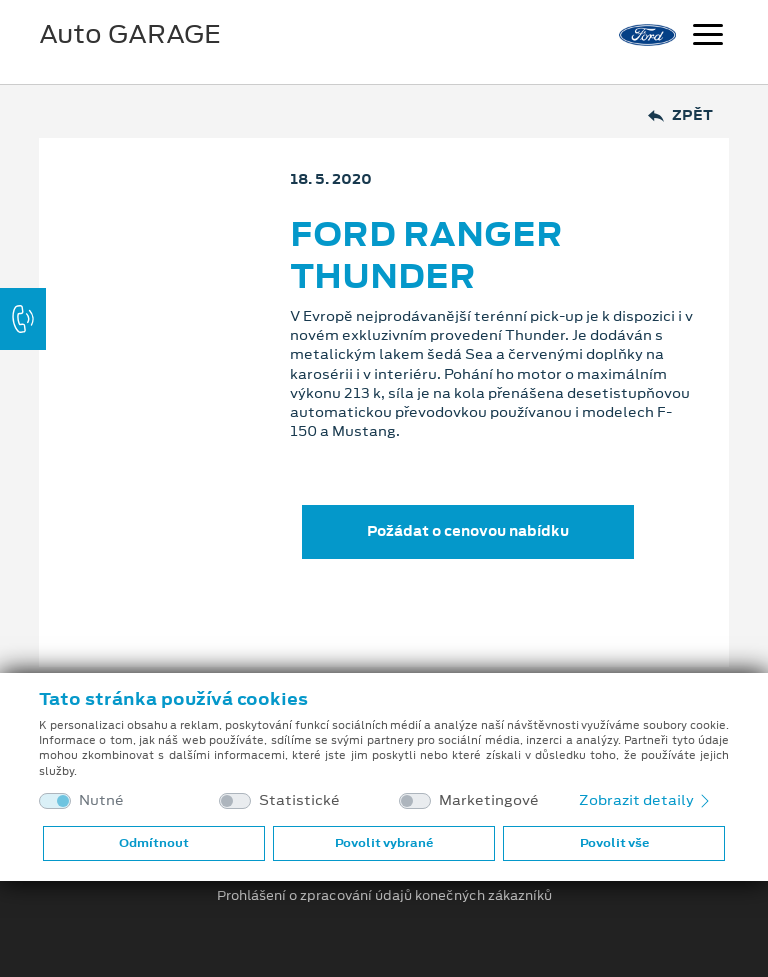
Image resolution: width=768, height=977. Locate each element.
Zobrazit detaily (646, 800)
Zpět (680, 115)
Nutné (101, 800)
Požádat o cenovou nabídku (468, 531)
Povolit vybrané (384, 843)
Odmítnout (154, 843)
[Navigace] (708, 37)
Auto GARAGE (130, 34)
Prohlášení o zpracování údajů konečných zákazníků (384, 896)
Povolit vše (614, 843)
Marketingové (489, 800)
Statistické (299, 800)
